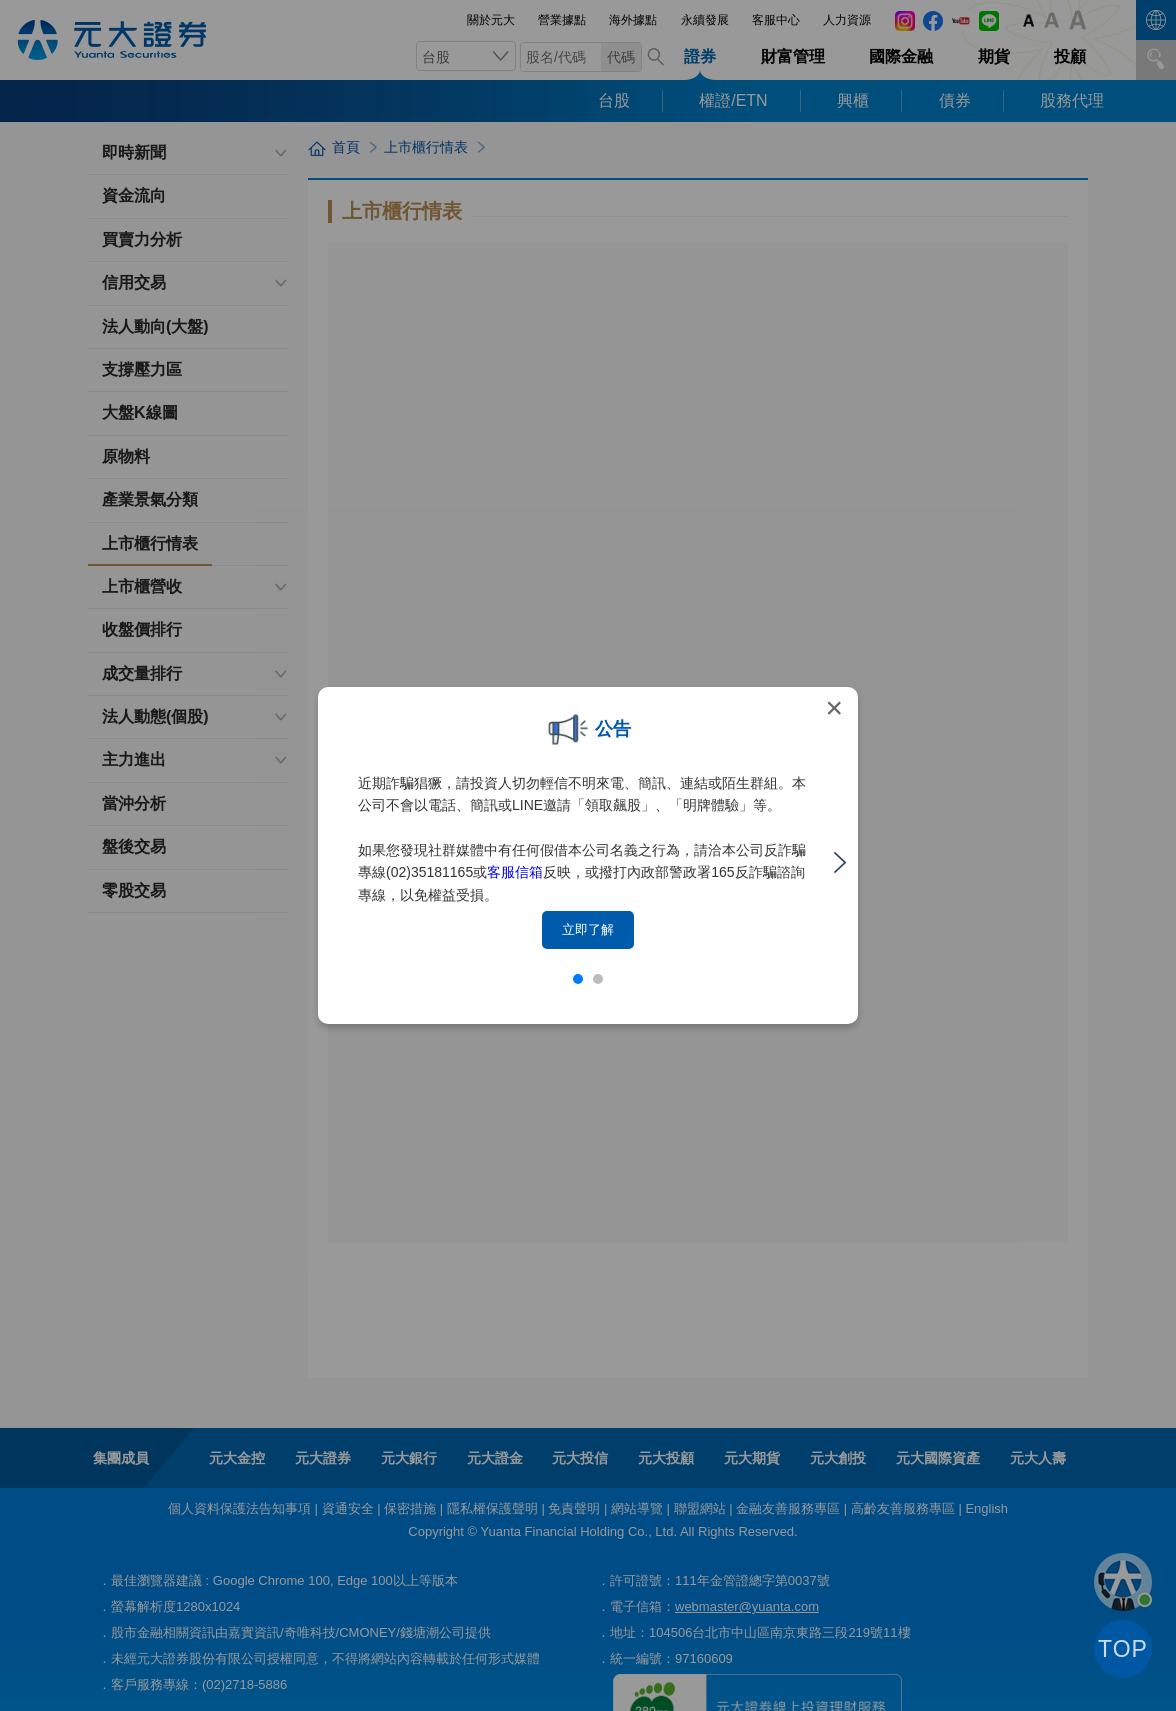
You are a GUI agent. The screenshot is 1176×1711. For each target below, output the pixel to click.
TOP (1123, 1649)
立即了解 (588, 929)
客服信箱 (515, 872)
